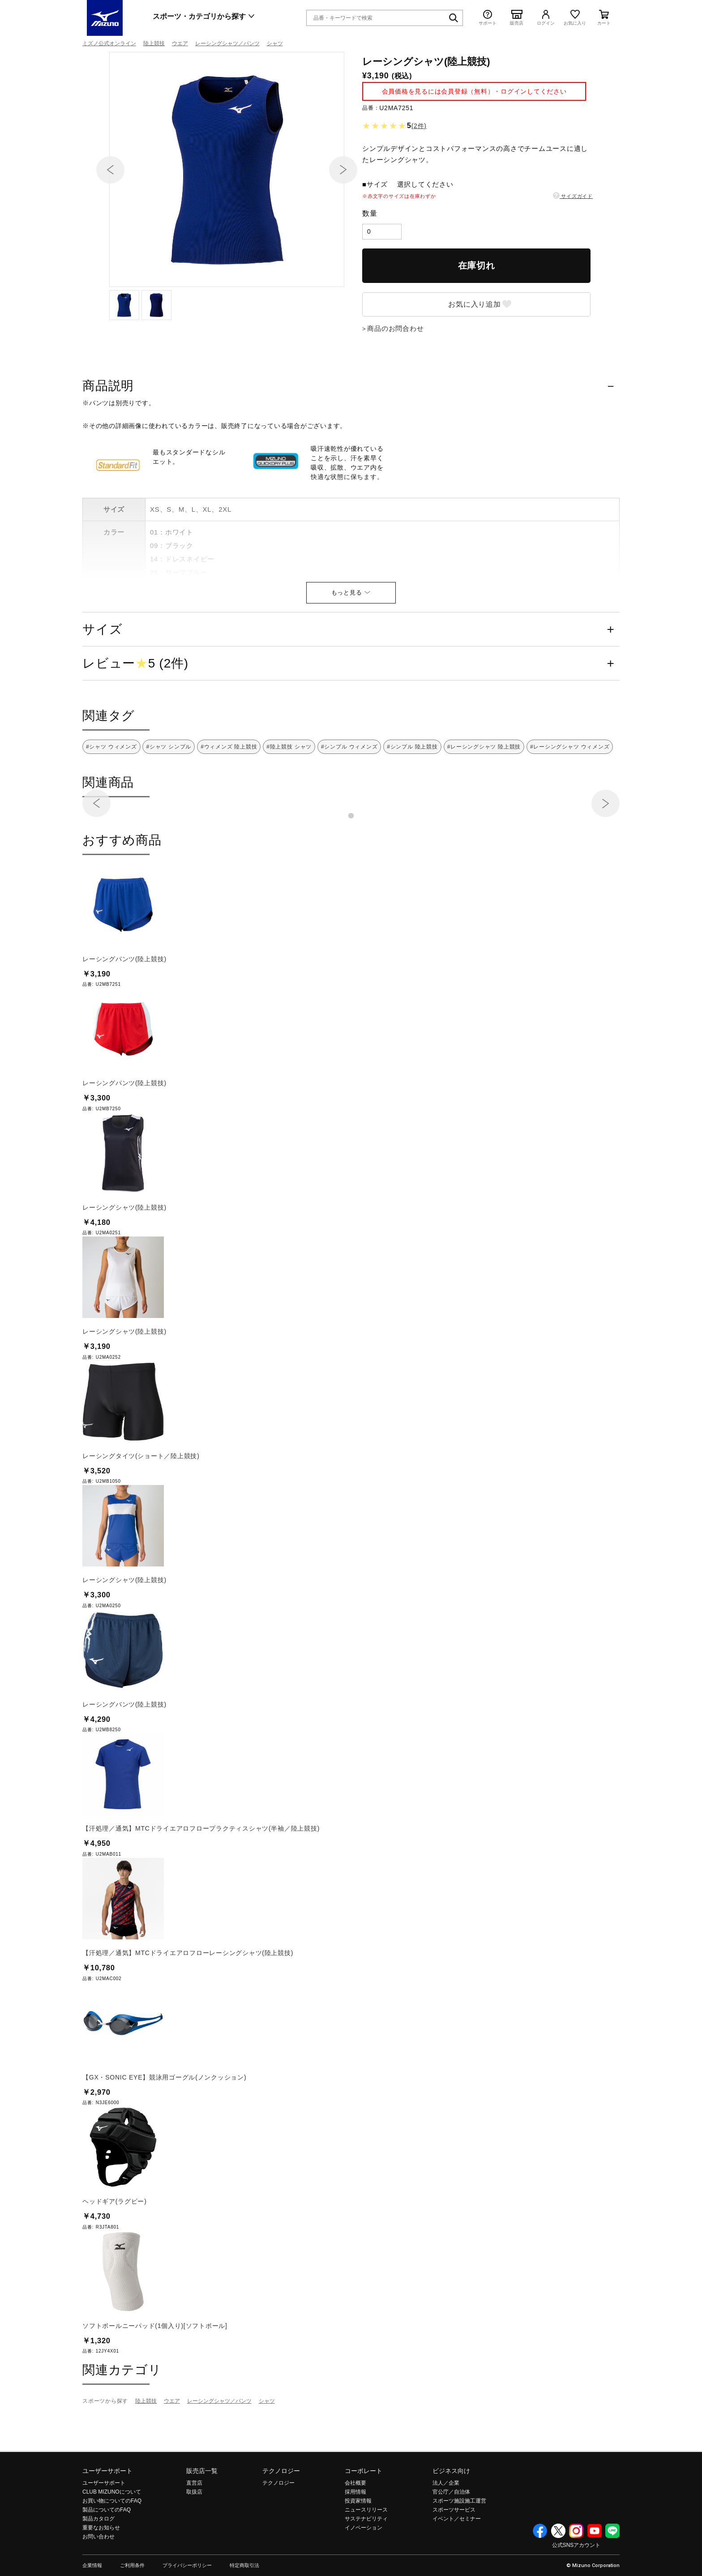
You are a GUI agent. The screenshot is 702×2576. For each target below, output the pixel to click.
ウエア (180, 43)
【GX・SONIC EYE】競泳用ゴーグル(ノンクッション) (164, 2125)
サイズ (102, 678)
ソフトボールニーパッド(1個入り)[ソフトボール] (154, 2374)
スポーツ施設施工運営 (459, 2549)
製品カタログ (98, 2567)
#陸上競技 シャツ (289, 795)
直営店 (194, 2531)
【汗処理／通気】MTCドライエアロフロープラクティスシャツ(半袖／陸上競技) (201, 1876)
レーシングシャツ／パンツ (227, 43)
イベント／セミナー (456, 2567)
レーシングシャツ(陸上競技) (124, 1255)
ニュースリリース (366, 2558)
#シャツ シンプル (168, 795)
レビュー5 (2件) (135, 711)
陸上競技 (154, 43)
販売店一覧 (202, 2519)
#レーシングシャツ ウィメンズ (569, 795)
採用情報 (355, 2540)
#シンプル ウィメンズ (349, 795)
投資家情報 (358, 2549)
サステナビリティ (366, 2567)
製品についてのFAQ (106, 2558)
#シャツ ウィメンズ (111, 795)
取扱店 (194, 2540)
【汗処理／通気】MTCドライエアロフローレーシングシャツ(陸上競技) (187, 2001)
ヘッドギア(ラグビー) (114, 2249)
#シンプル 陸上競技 (412, 795)
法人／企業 (445, 2531)
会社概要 (355, 2531)
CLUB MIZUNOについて (111, 2540)
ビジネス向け (451, 2519)
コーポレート (363, 2519)
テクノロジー (281, 2519)
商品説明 (108, 434)
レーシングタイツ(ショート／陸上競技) (141, 1504)
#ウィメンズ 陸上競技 (229, 795)
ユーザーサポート (107, 2519)
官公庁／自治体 (451, 2540)
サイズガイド (573, 244)
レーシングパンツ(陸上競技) (124, 1007)
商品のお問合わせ (395, 377)
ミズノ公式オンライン (109, 43)
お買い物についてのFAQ (111, 2549)
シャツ (275, 43)
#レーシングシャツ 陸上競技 (484, 795)
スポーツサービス (453, 2558)
